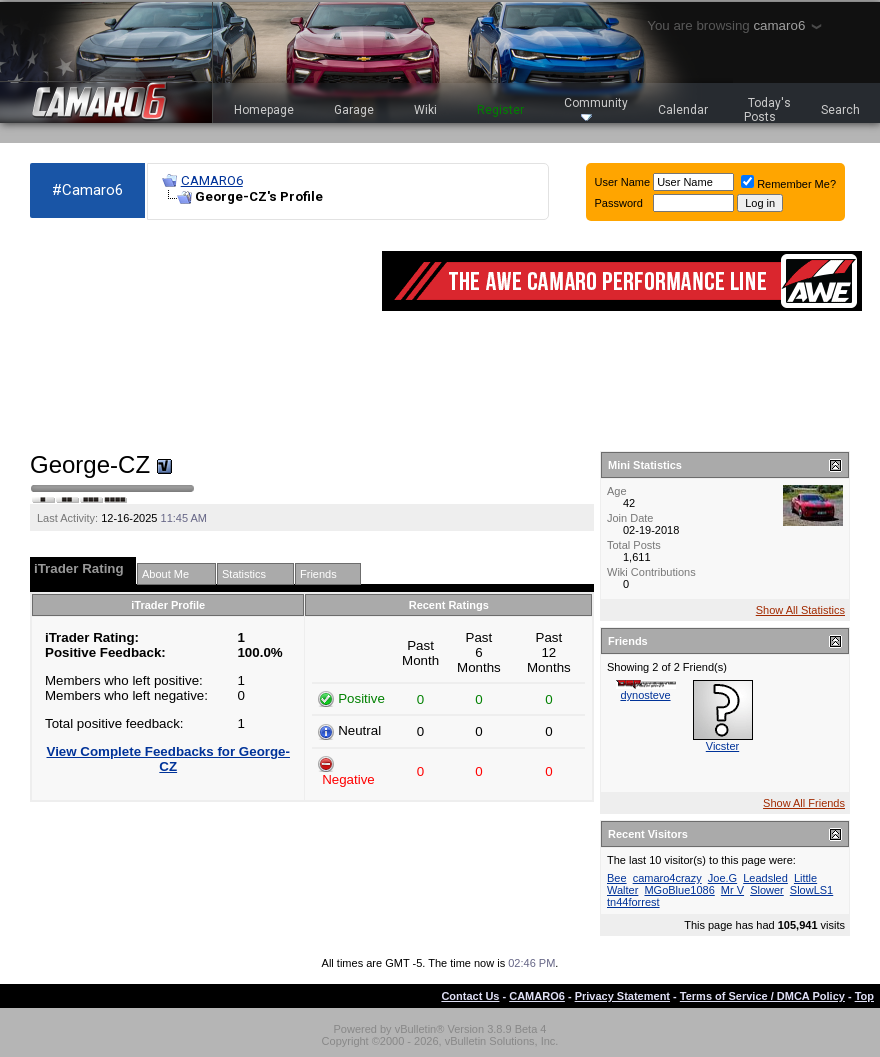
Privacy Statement (622, 996)
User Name (623, 182)
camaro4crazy (667, 878)
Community (596, 108)
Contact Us (470, 996)
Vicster (722, 746)
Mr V (732, 890)
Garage (354, 110)
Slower (767, 890)
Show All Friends (804, 803)
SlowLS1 (811, 890)
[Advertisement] (141, 336)
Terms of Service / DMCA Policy (762, 996)
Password (619, 203)
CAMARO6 (212, 180)
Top (864, 996)
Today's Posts (768, 110)
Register (500, 110)
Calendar (683, 110)
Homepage (264, 110)
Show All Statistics (800, 610)
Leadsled (765, 878)
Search (840, 110)
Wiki (425, 110)
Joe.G (722, 878)
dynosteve (645, 695)
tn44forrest (633, 902)
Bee (617, 878)
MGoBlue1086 (679, 890)
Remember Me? (788, 184)
